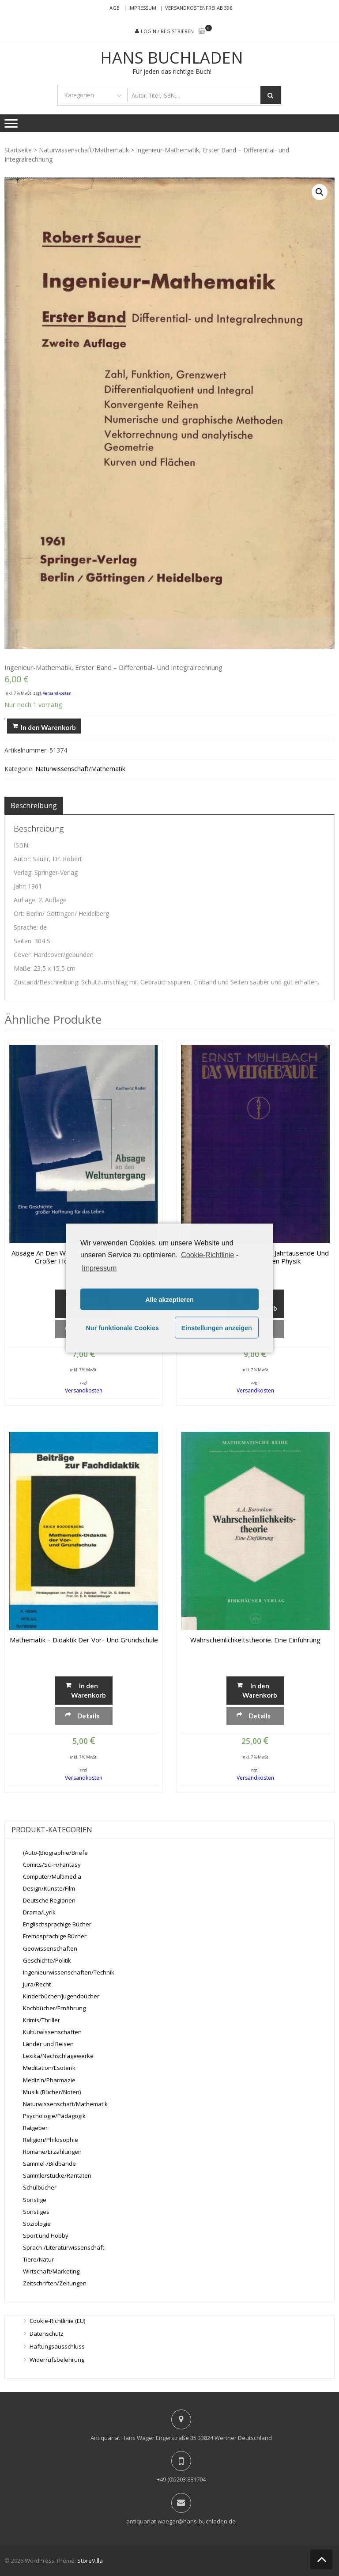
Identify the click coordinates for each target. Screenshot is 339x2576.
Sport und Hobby (45, 2235)
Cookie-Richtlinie (207, 1254)
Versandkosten (57, 693)
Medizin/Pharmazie (49, 2080)
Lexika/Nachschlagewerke (58, 2056)
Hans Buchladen (171, 57)
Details (88, 1716)
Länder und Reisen (48, 2044)
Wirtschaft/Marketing (51, 2271)
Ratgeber (35, 2128)
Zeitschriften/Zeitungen (55, 2283)
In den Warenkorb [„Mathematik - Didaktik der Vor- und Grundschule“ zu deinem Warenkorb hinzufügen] (88, 1690)
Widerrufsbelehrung (57, 2360)
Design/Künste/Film (49, 1888)
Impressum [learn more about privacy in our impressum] (99, 1268)
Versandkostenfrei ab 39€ (198, 7)
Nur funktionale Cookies (122, 1327)
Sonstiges (36, 2212)
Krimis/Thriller (41, 2020)
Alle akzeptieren (169, 1299)
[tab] (33, 805)
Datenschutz (47, 2334)
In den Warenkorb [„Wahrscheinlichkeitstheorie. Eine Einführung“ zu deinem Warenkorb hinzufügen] (259, 1690)
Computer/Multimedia (52, 1876)
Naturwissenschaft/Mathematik (84, 150)
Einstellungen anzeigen (216, 1327)
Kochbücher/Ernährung (54, 2008)
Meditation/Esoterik (49, 2068)
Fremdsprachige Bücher (55, 1936)
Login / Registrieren (167, 31)
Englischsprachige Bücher (57, 1924)
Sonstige (34, 2199)
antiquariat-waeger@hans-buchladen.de (181, 2521)
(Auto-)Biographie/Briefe (55, 1853)
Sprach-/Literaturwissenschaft (63, 2247)
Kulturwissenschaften (52, 2032)
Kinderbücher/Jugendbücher (61, 1996)
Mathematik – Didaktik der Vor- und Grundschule (84, 1640)
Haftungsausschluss (57, 2346)
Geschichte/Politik (47, 1960)
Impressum (142, 7)
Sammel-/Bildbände (49, 2163)
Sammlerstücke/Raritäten (57, 2175)
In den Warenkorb (48, 727)
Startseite (18, 150)
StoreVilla (90, 2561)
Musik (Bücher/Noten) (52, 2092)
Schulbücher (39, 2187)
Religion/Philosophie (50, 2140)
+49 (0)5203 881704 (181, 2479)
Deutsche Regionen (49, 1900)
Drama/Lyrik (39, 1912)
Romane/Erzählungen (52, 2152)
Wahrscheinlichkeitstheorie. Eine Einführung (255, 1640)
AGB (114, 7)
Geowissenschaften (50, 1948)
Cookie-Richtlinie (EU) (57, 2321)
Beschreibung (34, 805)
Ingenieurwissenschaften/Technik (68, 1972)
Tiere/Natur (38, 2259)
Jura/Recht (37, 1984)
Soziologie (37, 2224)
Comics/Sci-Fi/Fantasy (52, 1865)
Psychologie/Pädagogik (54, 2116)
